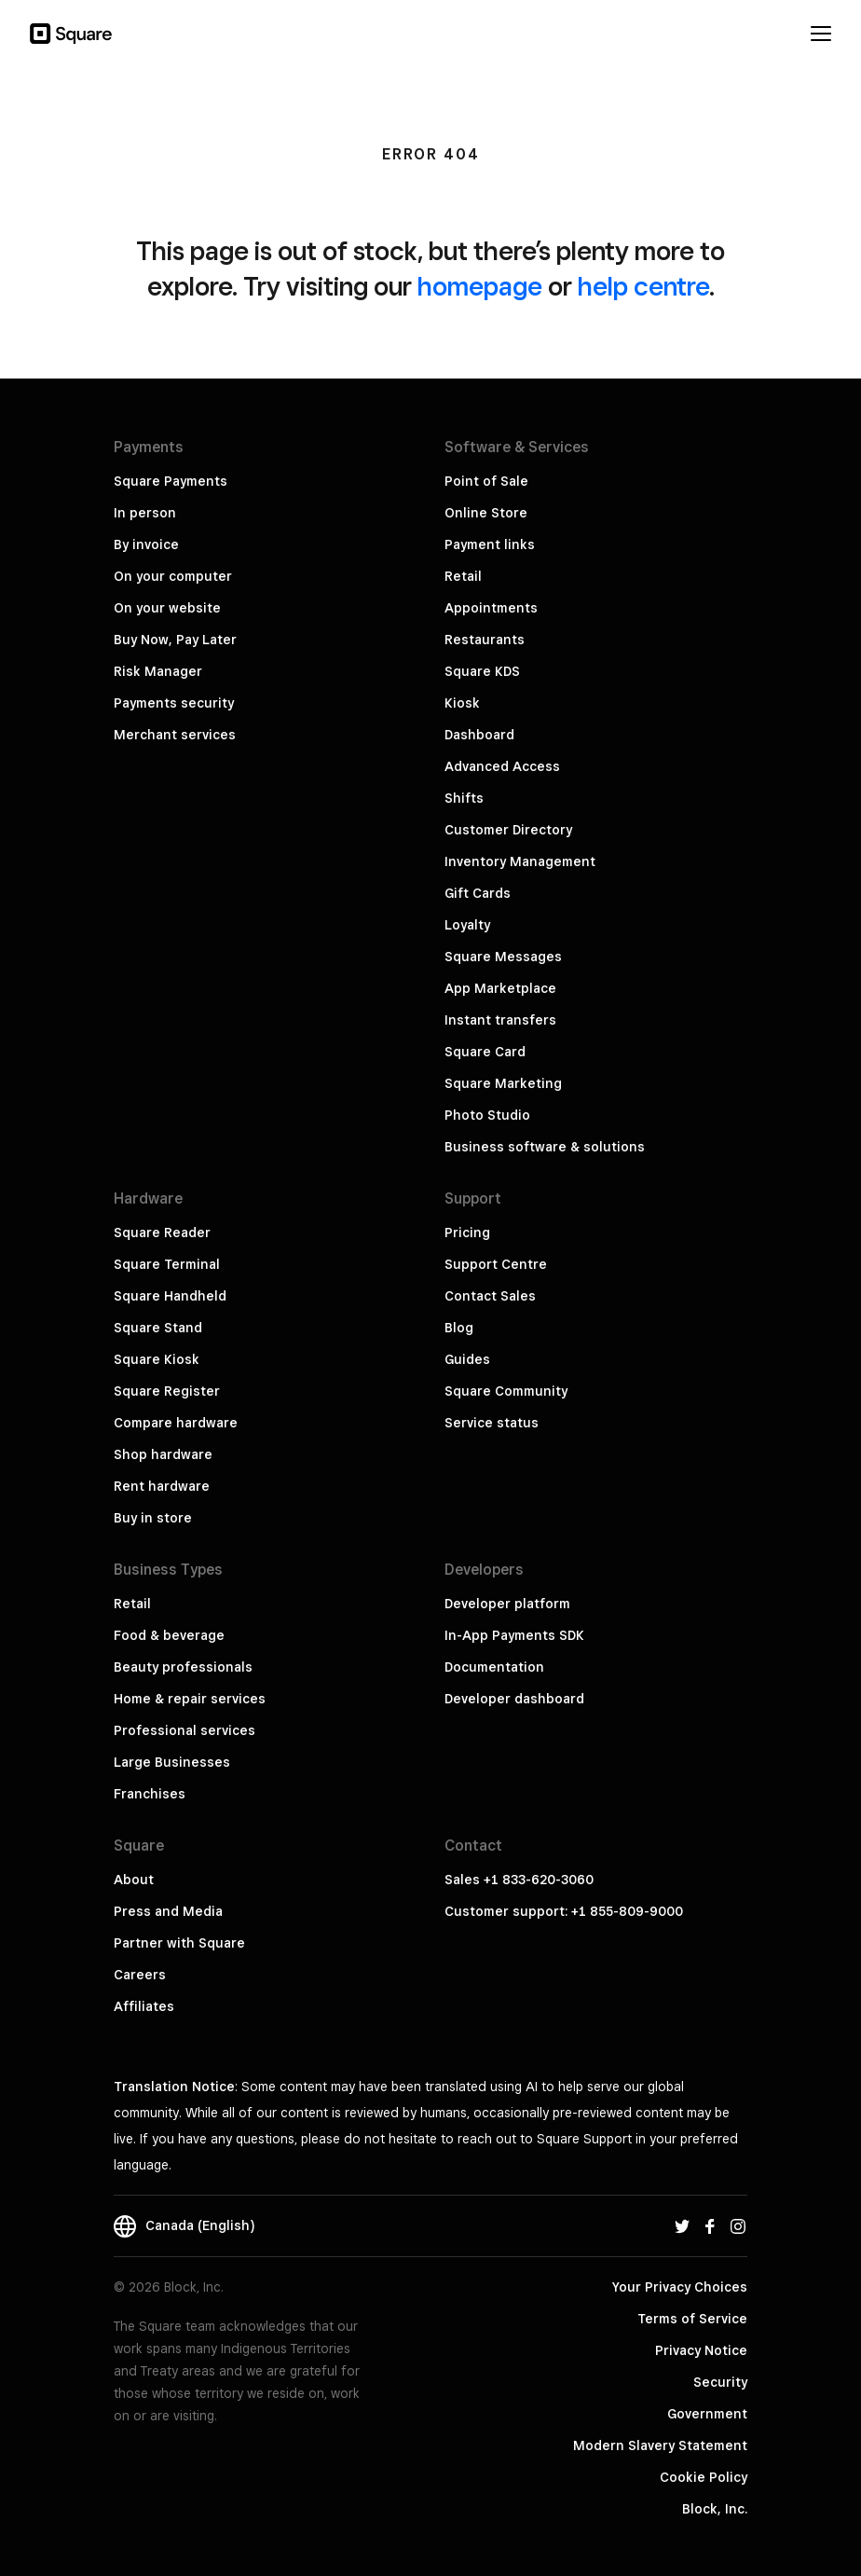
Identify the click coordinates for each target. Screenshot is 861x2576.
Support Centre (495, 1264)
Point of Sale (486, 481)
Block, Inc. (714, 2508)
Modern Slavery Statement (660, 2445)
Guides (467, 1359)
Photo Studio (487, 1115)
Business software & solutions (544, 1146)
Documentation (494, 1667)
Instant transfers (500, 1019)
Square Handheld (170, 1295)
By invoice (146, 544)
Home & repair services (190, 1698)
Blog (458, 1327)
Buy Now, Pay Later (175, 639)
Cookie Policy (703, 2477)
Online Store (485, 512)
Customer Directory (508, 829)
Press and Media (168, 1911)
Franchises (149, 1793)
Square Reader (162, 1232)
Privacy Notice (701, 2350)
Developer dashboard (514, 1698)
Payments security (174, 703)
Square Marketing (503, 1083)
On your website (167, 607)
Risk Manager (158, 671)
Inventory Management (519, 861)
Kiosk (462, 703)
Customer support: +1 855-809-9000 (563, 1911)
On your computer (173, 576)
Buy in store (153, 1517)
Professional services (184, 1730)
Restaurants (484, 639)
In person (145, 512)
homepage (479, 285)
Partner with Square (179, 1942)
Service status (491, 1422)
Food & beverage (169, 1635)
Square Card (485, 1051)
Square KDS (482, 671)
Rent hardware (162, 1486)
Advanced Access (502, 766)
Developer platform (507, 1603)
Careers (140, 1974)
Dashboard (479, 734)
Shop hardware (163, 1454)
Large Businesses (172, 1762)
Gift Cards (477, 893)
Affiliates (144, 2006)
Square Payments (170, 481)
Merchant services (175, 734)
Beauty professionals (183, 1667)
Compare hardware (176, 1422)
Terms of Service (692, 2318)
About (134, 1879)
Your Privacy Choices (679, 2287)
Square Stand (158, 1327)
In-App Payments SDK (514, 1635)
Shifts (464, 798)
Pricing (467, 1232)
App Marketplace (500, 988)
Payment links (489, 544)
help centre (643, 285)
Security (720, 2382)
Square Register (167, 1391)
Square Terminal (167, 1264)
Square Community (505, 1391)
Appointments (491, 607)
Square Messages (503, 956)
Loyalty (467, 924)
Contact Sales (490, 1295)
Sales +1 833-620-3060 (519, 1879)
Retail (463, 576)
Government (707, 2413)
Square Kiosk (156, 1359)
